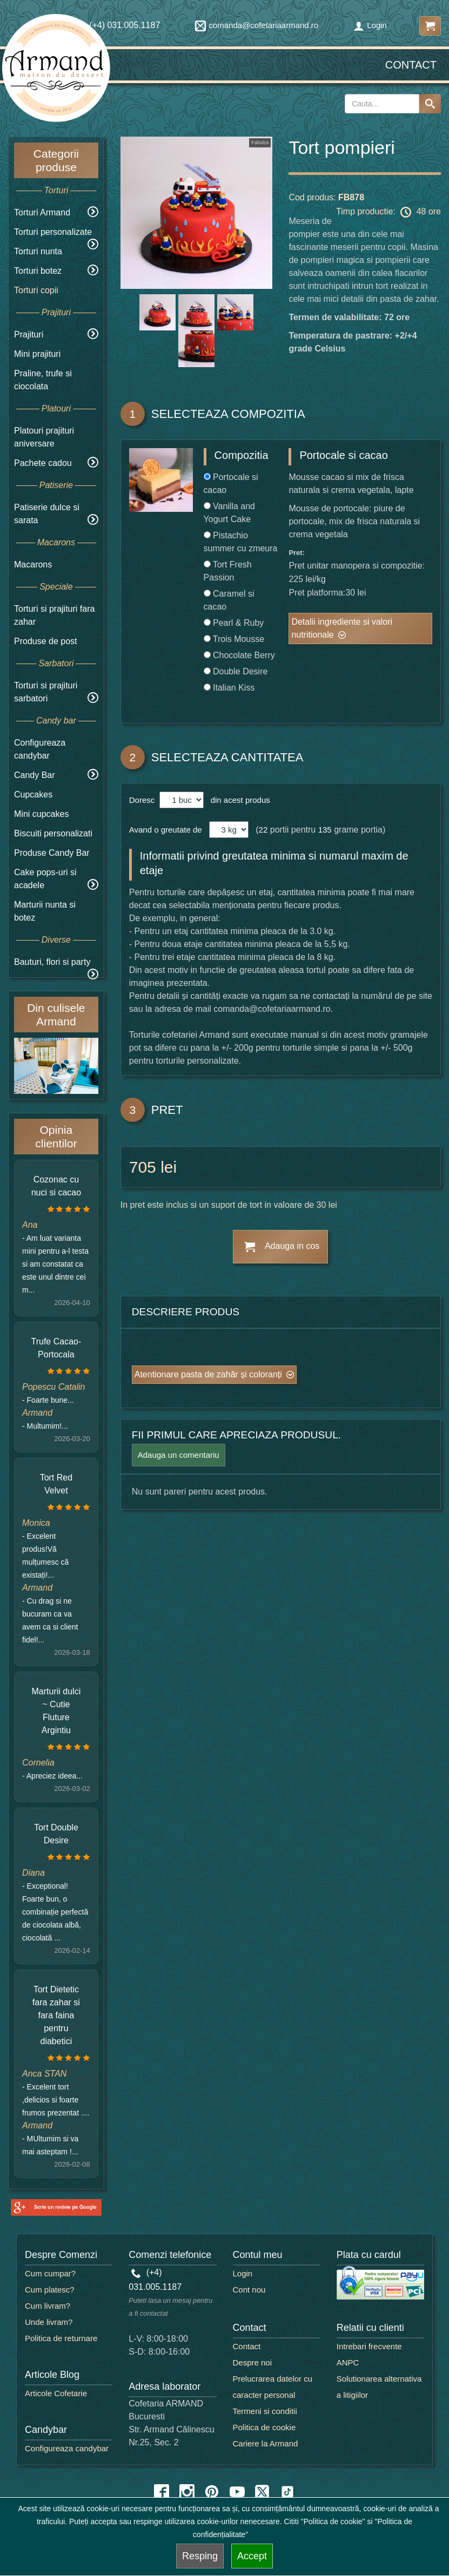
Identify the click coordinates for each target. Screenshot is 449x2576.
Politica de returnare (61, 2338)
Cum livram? (47, 2305)
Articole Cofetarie (56, 2393)
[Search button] (430, 103)
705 (142, 1167)
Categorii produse (56, 160)
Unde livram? (48, 2322)
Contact (411, 65)
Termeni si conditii (265, 2411)
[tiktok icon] (287, 2492)
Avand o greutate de (165, 829)
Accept (252, 2556)
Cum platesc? (50, 2289)
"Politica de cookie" (333, 2521)
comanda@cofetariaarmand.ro (256, 25)
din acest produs (238, 799)
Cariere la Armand (265, 2443)
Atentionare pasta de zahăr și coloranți (208, 1374)
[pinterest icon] (211, 2492)
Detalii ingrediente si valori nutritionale (341, 628)
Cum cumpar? (50, 2273)
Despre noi (252, 2362)
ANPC (348, 2362)
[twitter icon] (262, 2492)
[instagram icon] (187, 2492)
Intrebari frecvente (369, 2346)
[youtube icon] (237, 2492)
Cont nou (249, 2289)
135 (325, 829)
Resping (200, 2556)
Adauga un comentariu (178, 1454)
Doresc (143, 799)
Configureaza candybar (67, 2448)
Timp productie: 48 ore (388, 212)
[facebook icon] (161, 2492)
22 (263, 829)
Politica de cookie (264, 2427)
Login (370, 25)
